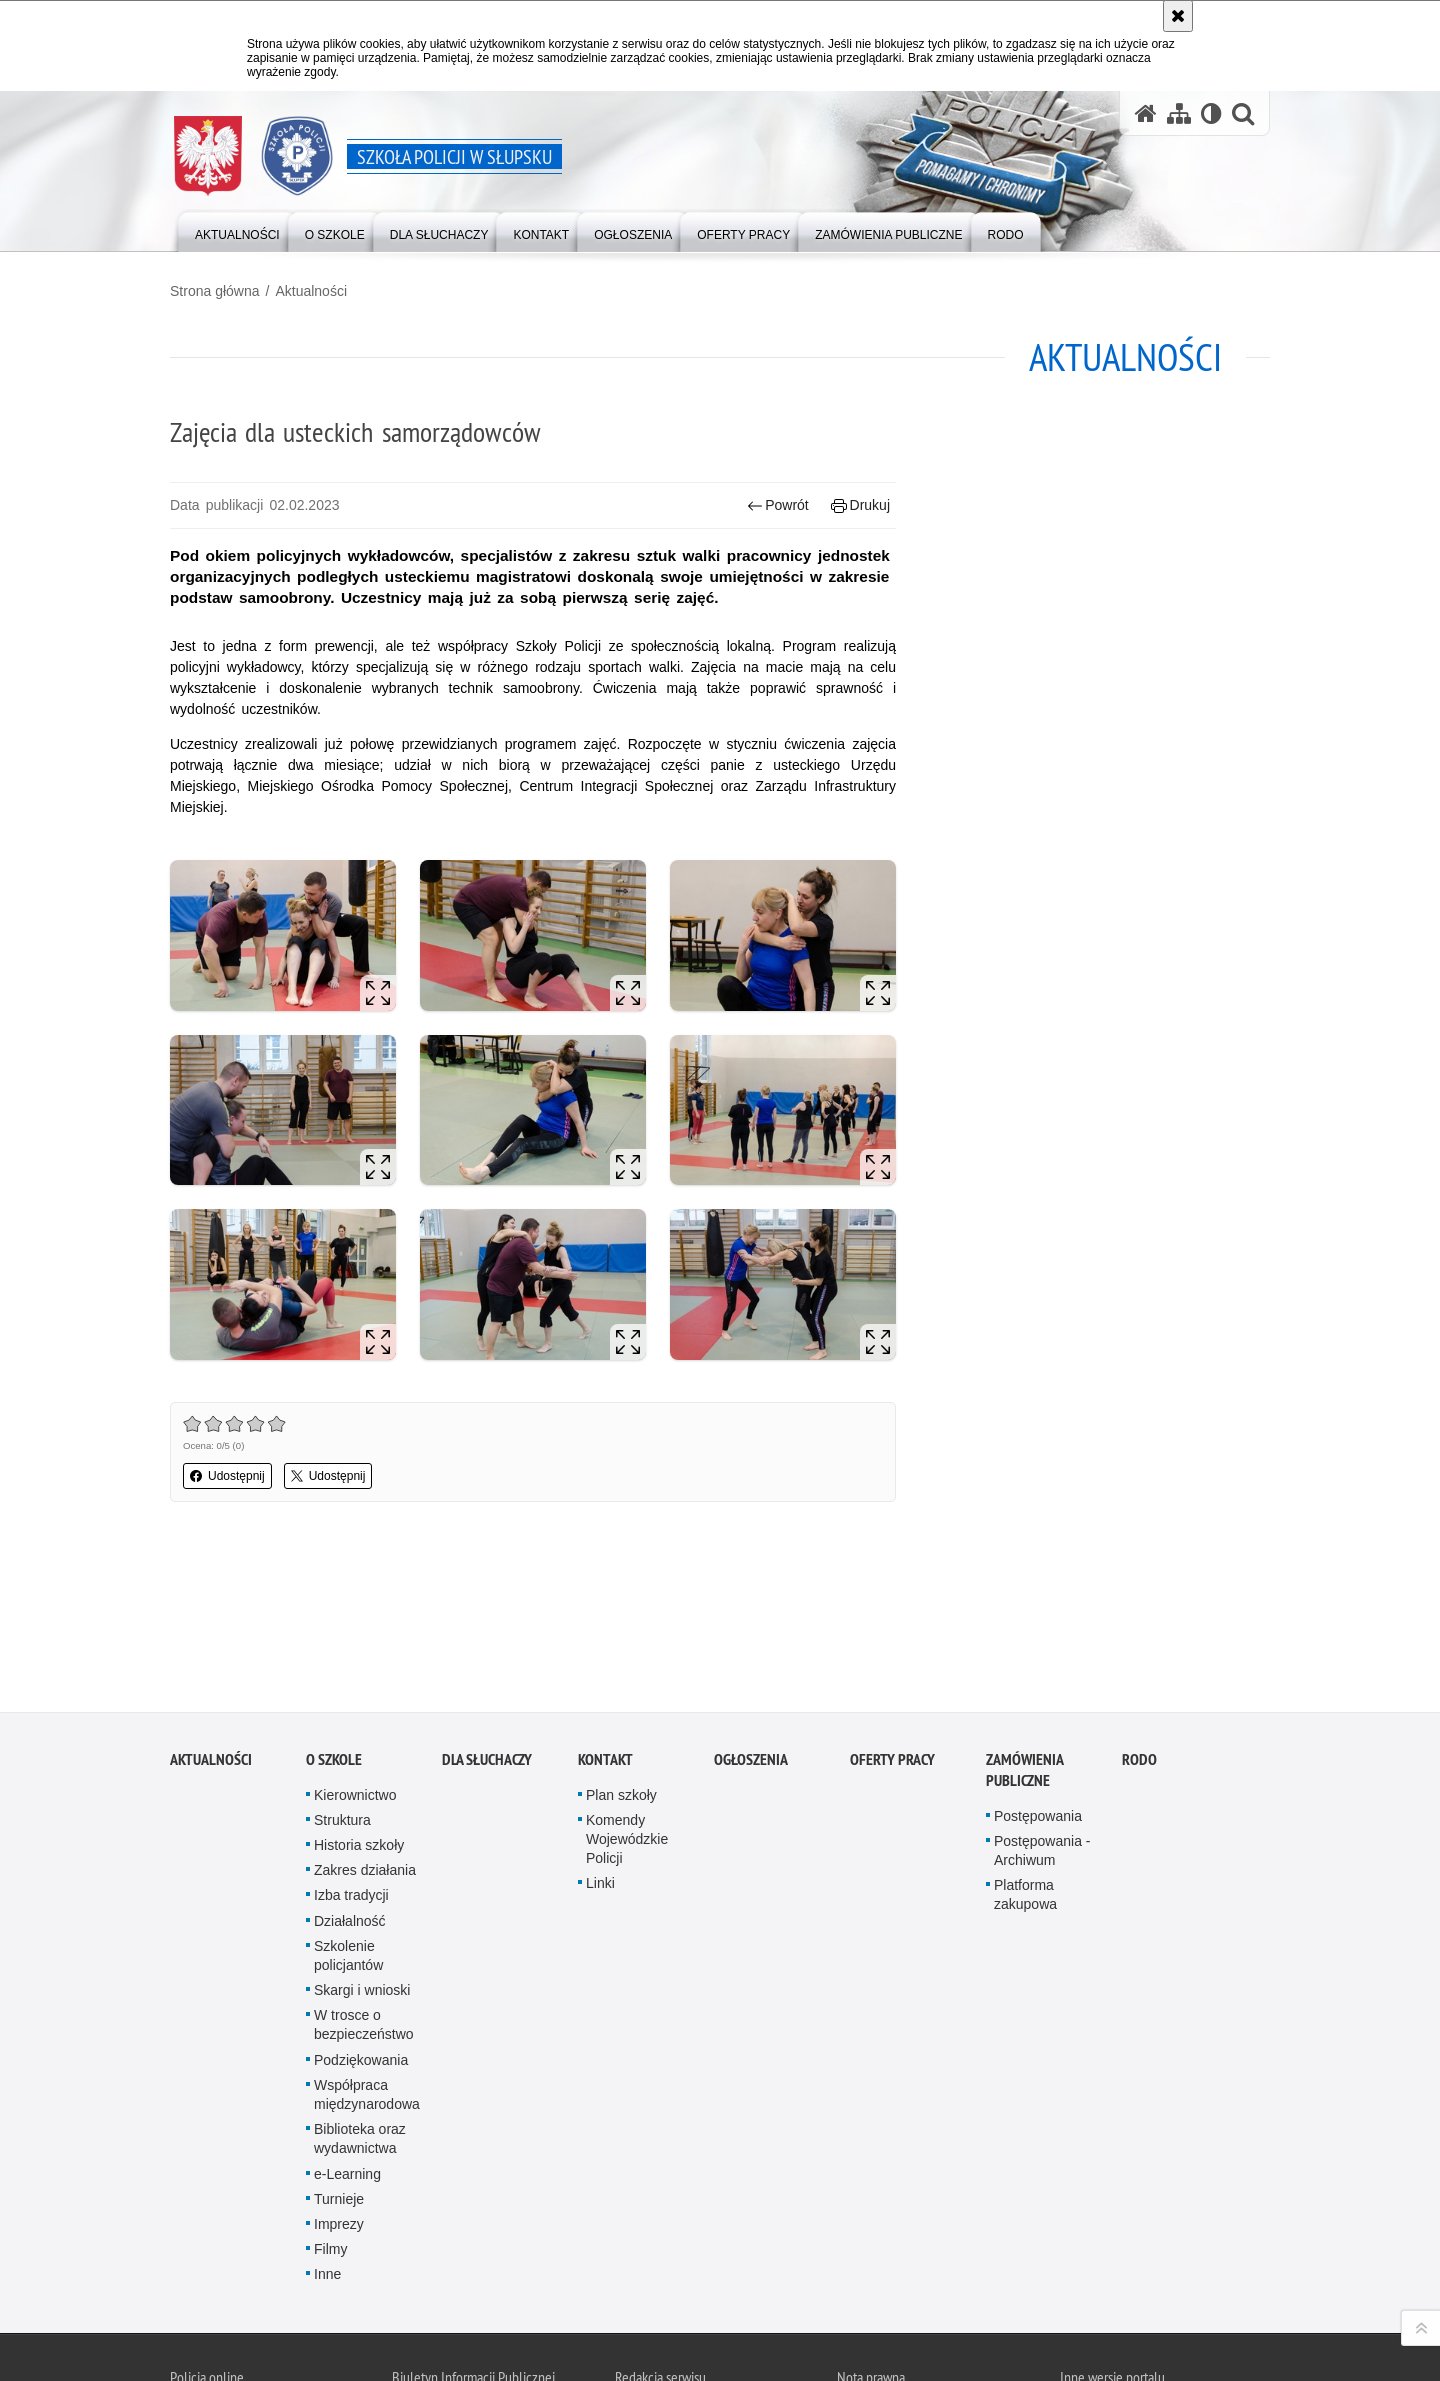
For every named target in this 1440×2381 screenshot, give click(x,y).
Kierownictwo (355, 1645)
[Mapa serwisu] (1179, 113)
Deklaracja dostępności (677, 2325)
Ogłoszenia (751, 1609)
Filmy (330, 2099)
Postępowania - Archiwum (1042, 1700)
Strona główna (215, 291)
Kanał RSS (186, 2259)
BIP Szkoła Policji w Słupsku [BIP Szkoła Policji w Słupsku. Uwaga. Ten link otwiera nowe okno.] (522, 2263)
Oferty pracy (892, 1609)
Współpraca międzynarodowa (367, 1944)
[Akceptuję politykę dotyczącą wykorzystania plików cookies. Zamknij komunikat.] (1178, 16)
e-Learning (347, 2024)
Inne (327, 2125)
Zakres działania (365, 1720)
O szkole (334, 1609)
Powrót (778, 505)
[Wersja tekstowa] (1211, 113)
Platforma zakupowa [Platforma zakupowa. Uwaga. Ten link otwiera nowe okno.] (1025, 1744)
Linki (600, 1734)
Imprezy (339, 2074)
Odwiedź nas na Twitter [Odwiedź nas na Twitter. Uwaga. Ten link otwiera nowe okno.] (222, 2259)
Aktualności (311, 291)
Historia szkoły (359, 1695)
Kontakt (605, 1609)
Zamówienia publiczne (1024, 1620)
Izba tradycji (351, 1746)
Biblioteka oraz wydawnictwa (360, 1988)
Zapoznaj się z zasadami (901, 2301)
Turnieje (339, 2049)
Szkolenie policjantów (348, 1805)
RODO (1139, 1609)
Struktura (342, 1670)
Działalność (350, 1771)
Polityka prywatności (892, 2329)
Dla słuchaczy (487, 1609)
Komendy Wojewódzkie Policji (627, 1689)
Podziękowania (361, 1910)
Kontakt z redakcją (664, 2261)
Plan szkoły (621, 1645)
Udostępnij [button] (227, 1476)
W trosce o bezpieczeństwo (364, 1875)
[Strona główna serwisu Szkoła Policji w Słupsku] (1146, 113)
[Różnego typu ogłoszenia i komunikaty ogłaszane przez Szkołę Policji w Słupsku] (633, 230)
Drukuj (860, 505)
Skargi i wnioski (362, 1840)
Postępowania (1038, 1666)
